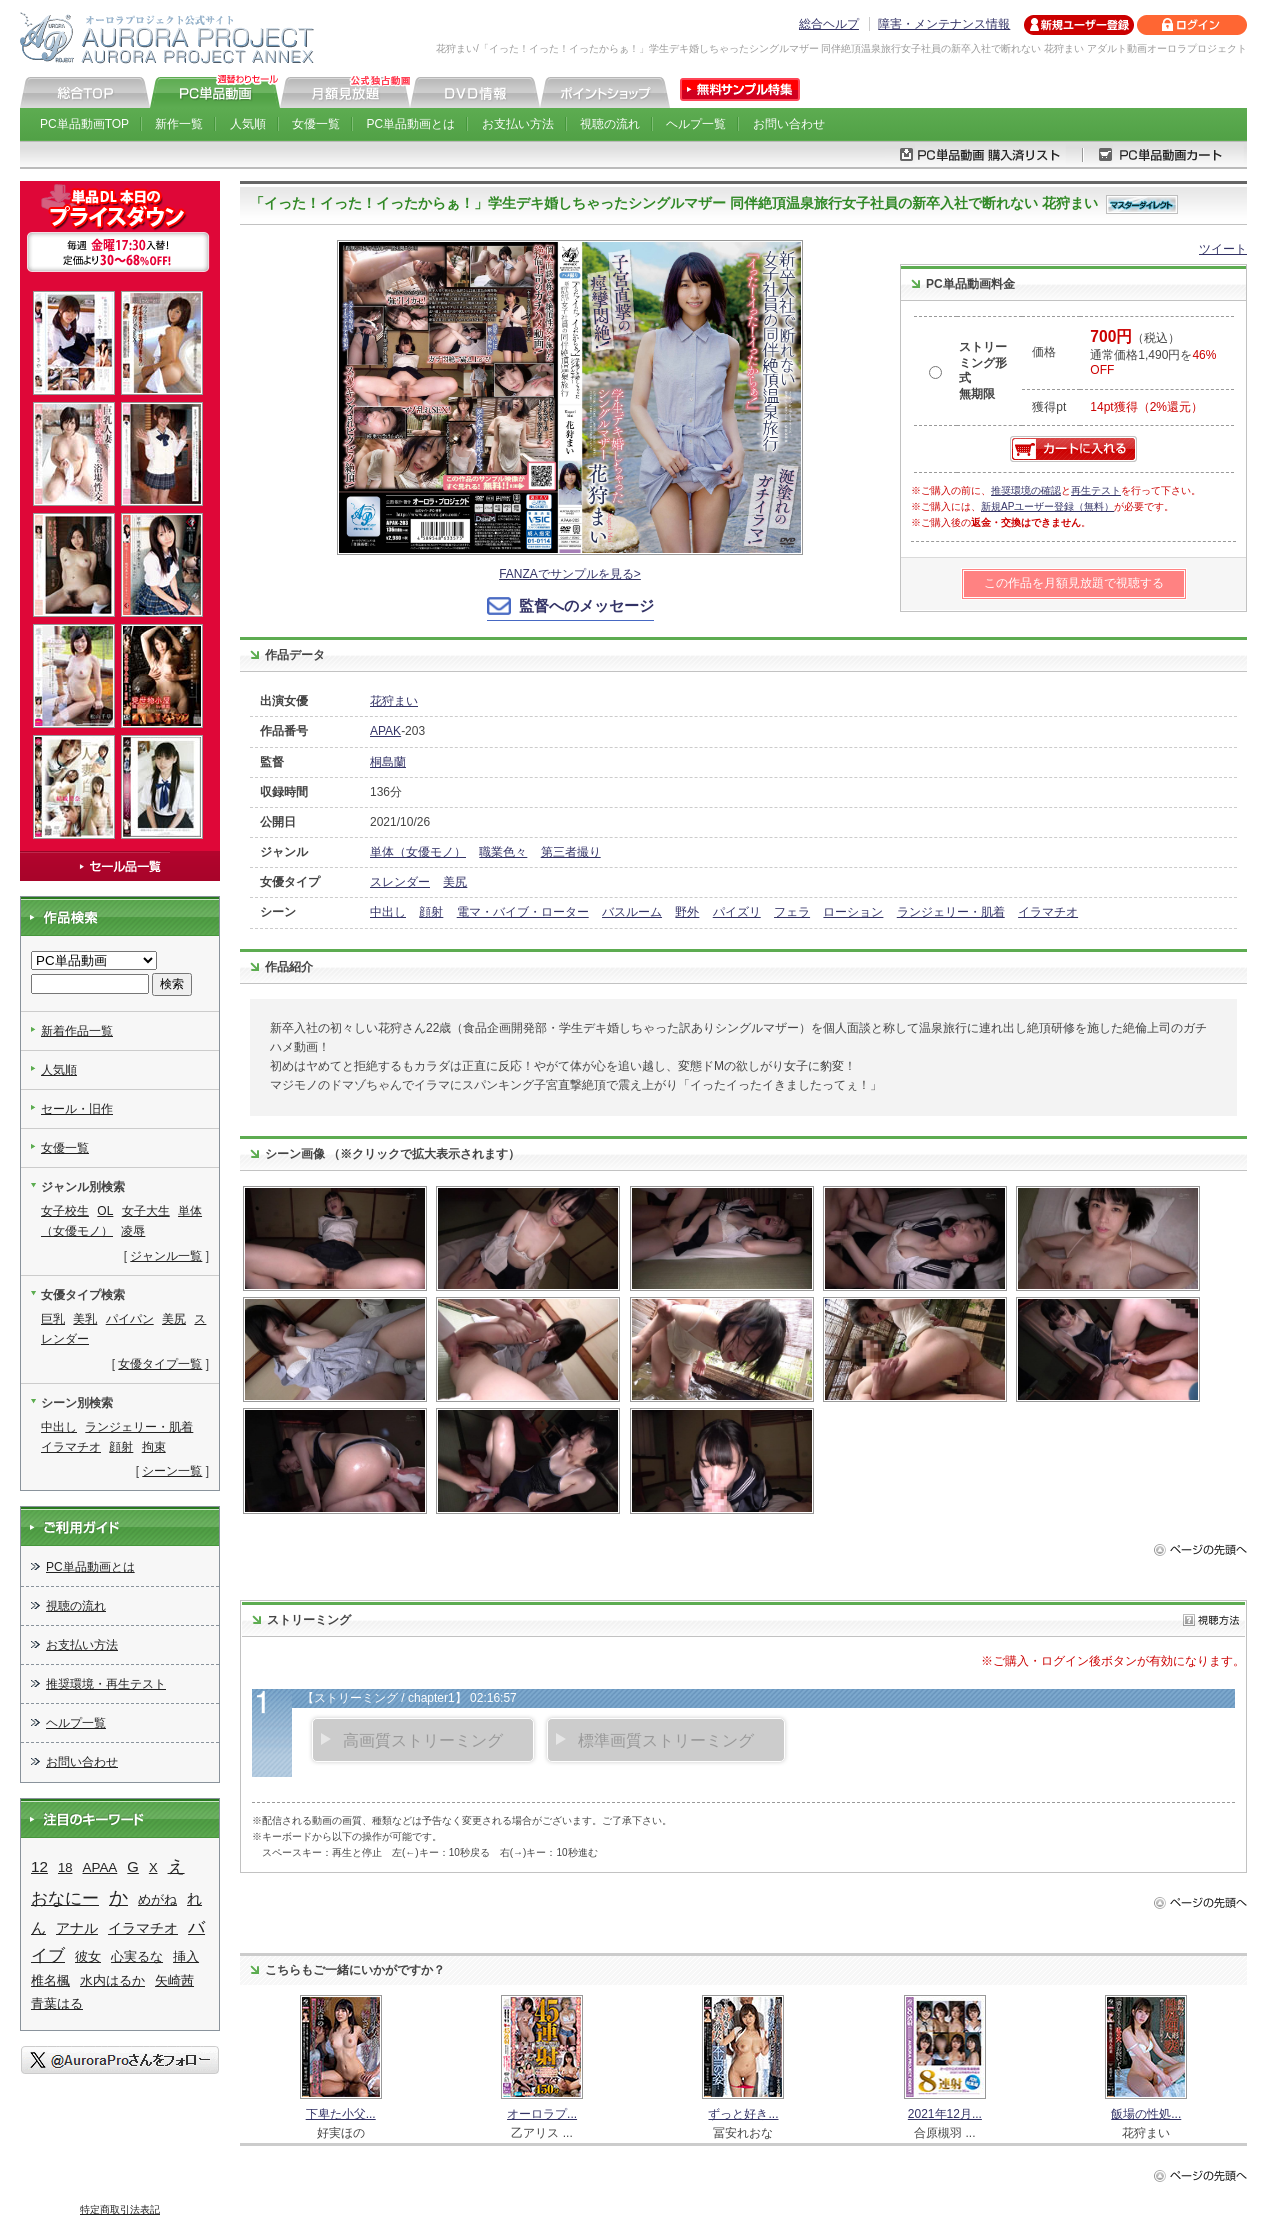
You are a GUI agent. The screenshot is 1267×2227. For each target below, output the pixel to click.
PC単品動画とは (411, 124)
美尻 (455, 882)
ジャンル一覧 (166, 1256)
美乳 (85, 1319)
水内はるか (112, 1980)
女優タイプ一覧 (160, 1364)
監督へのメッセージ (586, 605)
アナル (77, 1928)
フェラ (792, 912)
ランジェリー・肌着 (951, 912)
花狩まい (394, 701)
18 (65, 1867)
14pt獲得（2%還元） (1146, 407)
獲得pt (1049, 407)
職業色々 (503, 852)
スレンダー (400, 882)
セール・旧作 (77, 1109)
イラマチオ (1048, 912)
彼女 (88, 1956)
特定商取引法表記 (120, 2209)
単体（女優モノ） (418, 852)
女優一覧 (316, 124)
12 (39, 1866)
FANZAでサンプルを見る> (570, 574)
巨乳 (53, 1319)
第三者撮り (571, 852)
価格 (1044, 352)
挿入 (186, 1956)
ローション (853, 912)
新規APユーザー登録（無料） (1047, 506)
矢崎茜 (174, 1980)
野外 (687, 912)
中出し (388, 912)
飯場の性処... (1146, 2114)
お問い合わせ (789, 124)
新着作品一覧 (77, 1031)
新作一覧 (179, 124)
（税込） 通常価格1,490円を (1153, 354)
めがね (157, 1899)
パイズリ (737, 912)
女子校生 (65, 1211)
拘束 (154, 1447)
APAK (385, 731)
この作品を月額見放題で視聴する (1074, 583)
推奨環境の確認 (1026, 490)
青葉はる (57, 2003)
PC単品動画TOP (84, 124)
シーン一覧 (172, 1471)
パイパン (130, 1319)
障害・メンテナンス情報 (944, 24)
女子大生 (146, 1211)
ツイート (1223, 249)
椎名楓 (50, 1980)
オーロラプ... (542, 2114)
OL (105, 1211)
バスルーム (632, 912)
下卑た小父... (341, 2114)
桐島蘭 (388, 762)
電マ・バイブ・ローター (523, 912)
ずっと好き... (743, 2114)
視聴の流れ (610, 124)
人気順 (248, 124)
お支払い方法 (518, 124)
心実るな (137, 1956)
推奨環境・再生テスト (106, 1684)
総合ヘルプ (829, 24)
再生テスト (1096, 490)
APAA (99, 1867)
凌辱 (133, 1231)
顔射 (431, 912)
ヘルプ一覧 (696, 124)
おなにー (65, 1898)
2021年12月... (945, 2114)
